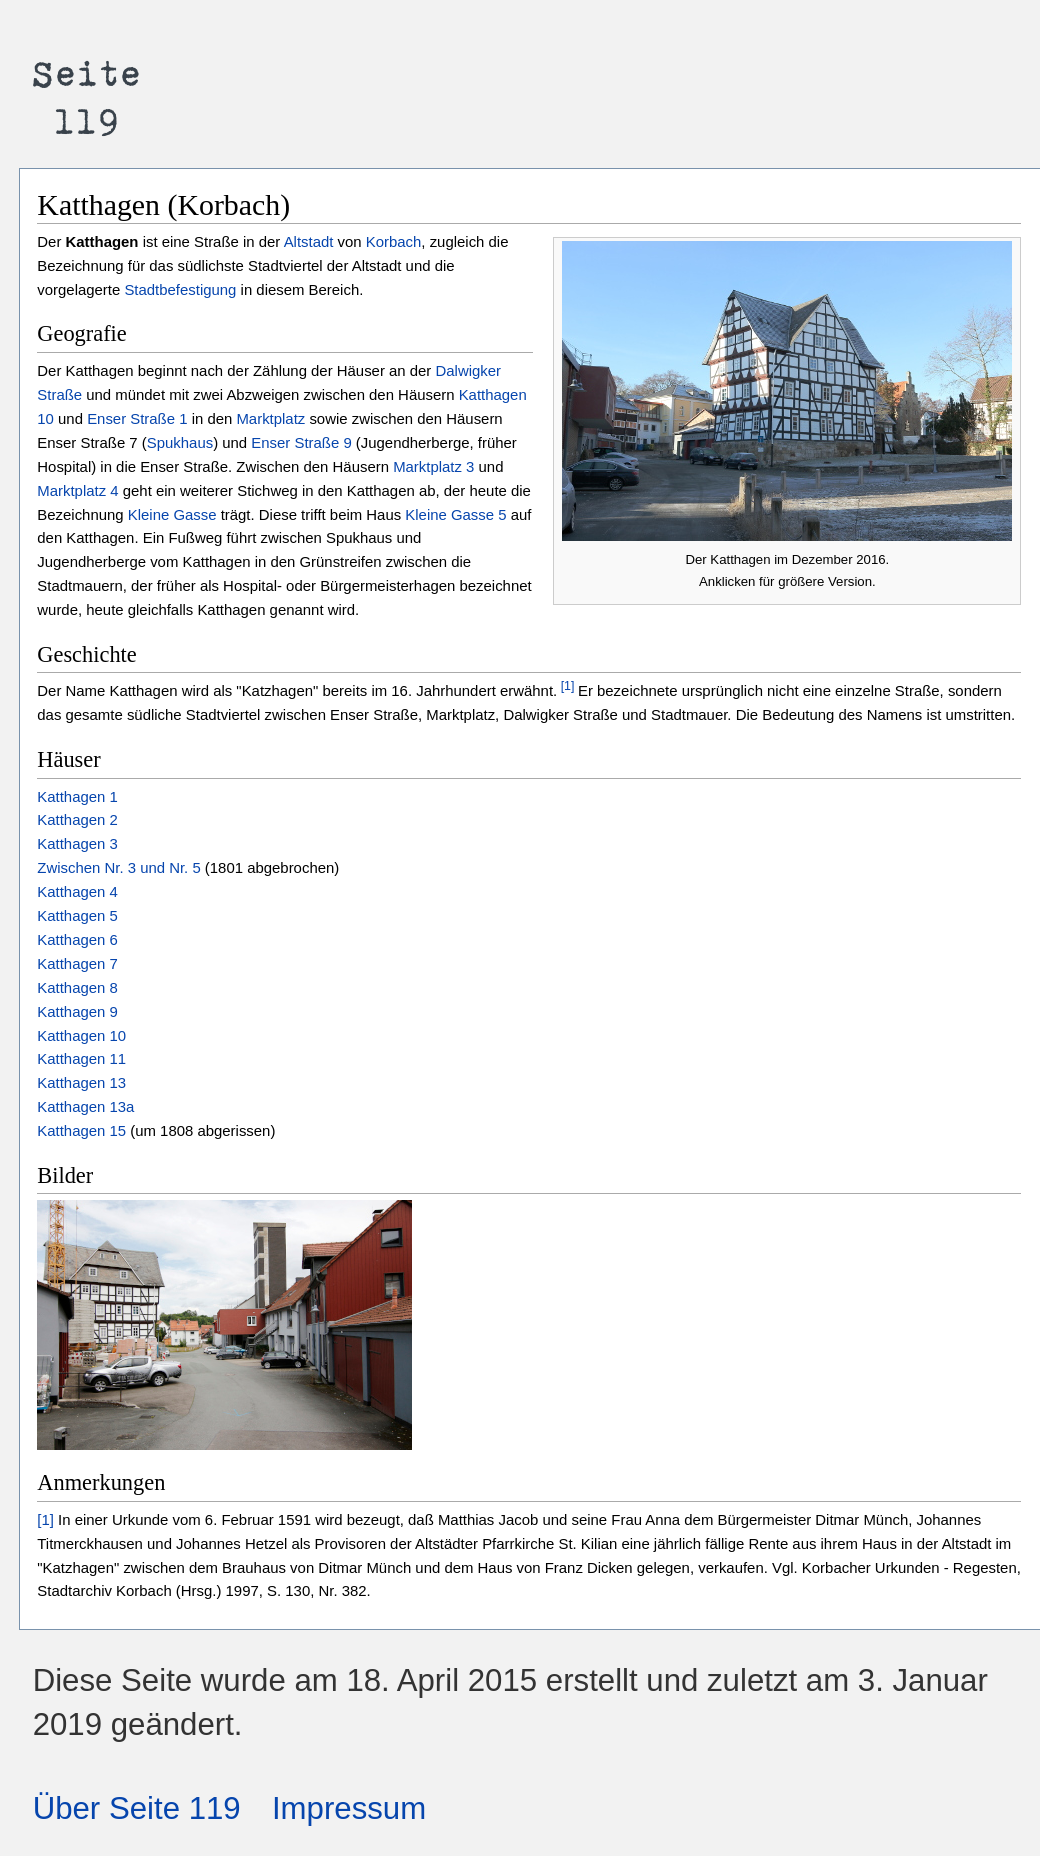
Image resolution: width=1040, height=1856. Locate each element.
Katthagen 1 (77, 796)
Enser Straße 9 (301, 442)
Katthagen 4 (77, 891)
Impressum (349, 1808)
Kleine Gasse (172, 514)
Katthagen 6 (77, 939)
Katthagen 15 (81, 1130)
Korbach (394, 241)
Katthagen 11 (81, 1058)
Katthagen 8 (77, 987)
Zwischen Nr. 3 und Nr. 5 (121, 867)
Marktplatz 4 (77, 490)
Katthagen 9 (77, 1011)
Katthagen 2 (77, 819)
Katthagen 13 (81, 1082)
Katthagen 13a (85, 1106)
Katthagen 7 (77, 963)
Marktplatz (270, 418)
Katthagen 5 (77, 915)
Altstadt (309, 241)
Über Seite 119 (137, 1808)
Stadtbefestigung (180, 289)
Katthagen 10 (81, 1035)
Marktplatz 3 (433, 466)
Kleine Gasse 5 (455, 514)
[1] (565, 686)
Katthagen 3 (77, 843)
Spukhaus (180, 442)
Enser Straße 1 (137, 418)
